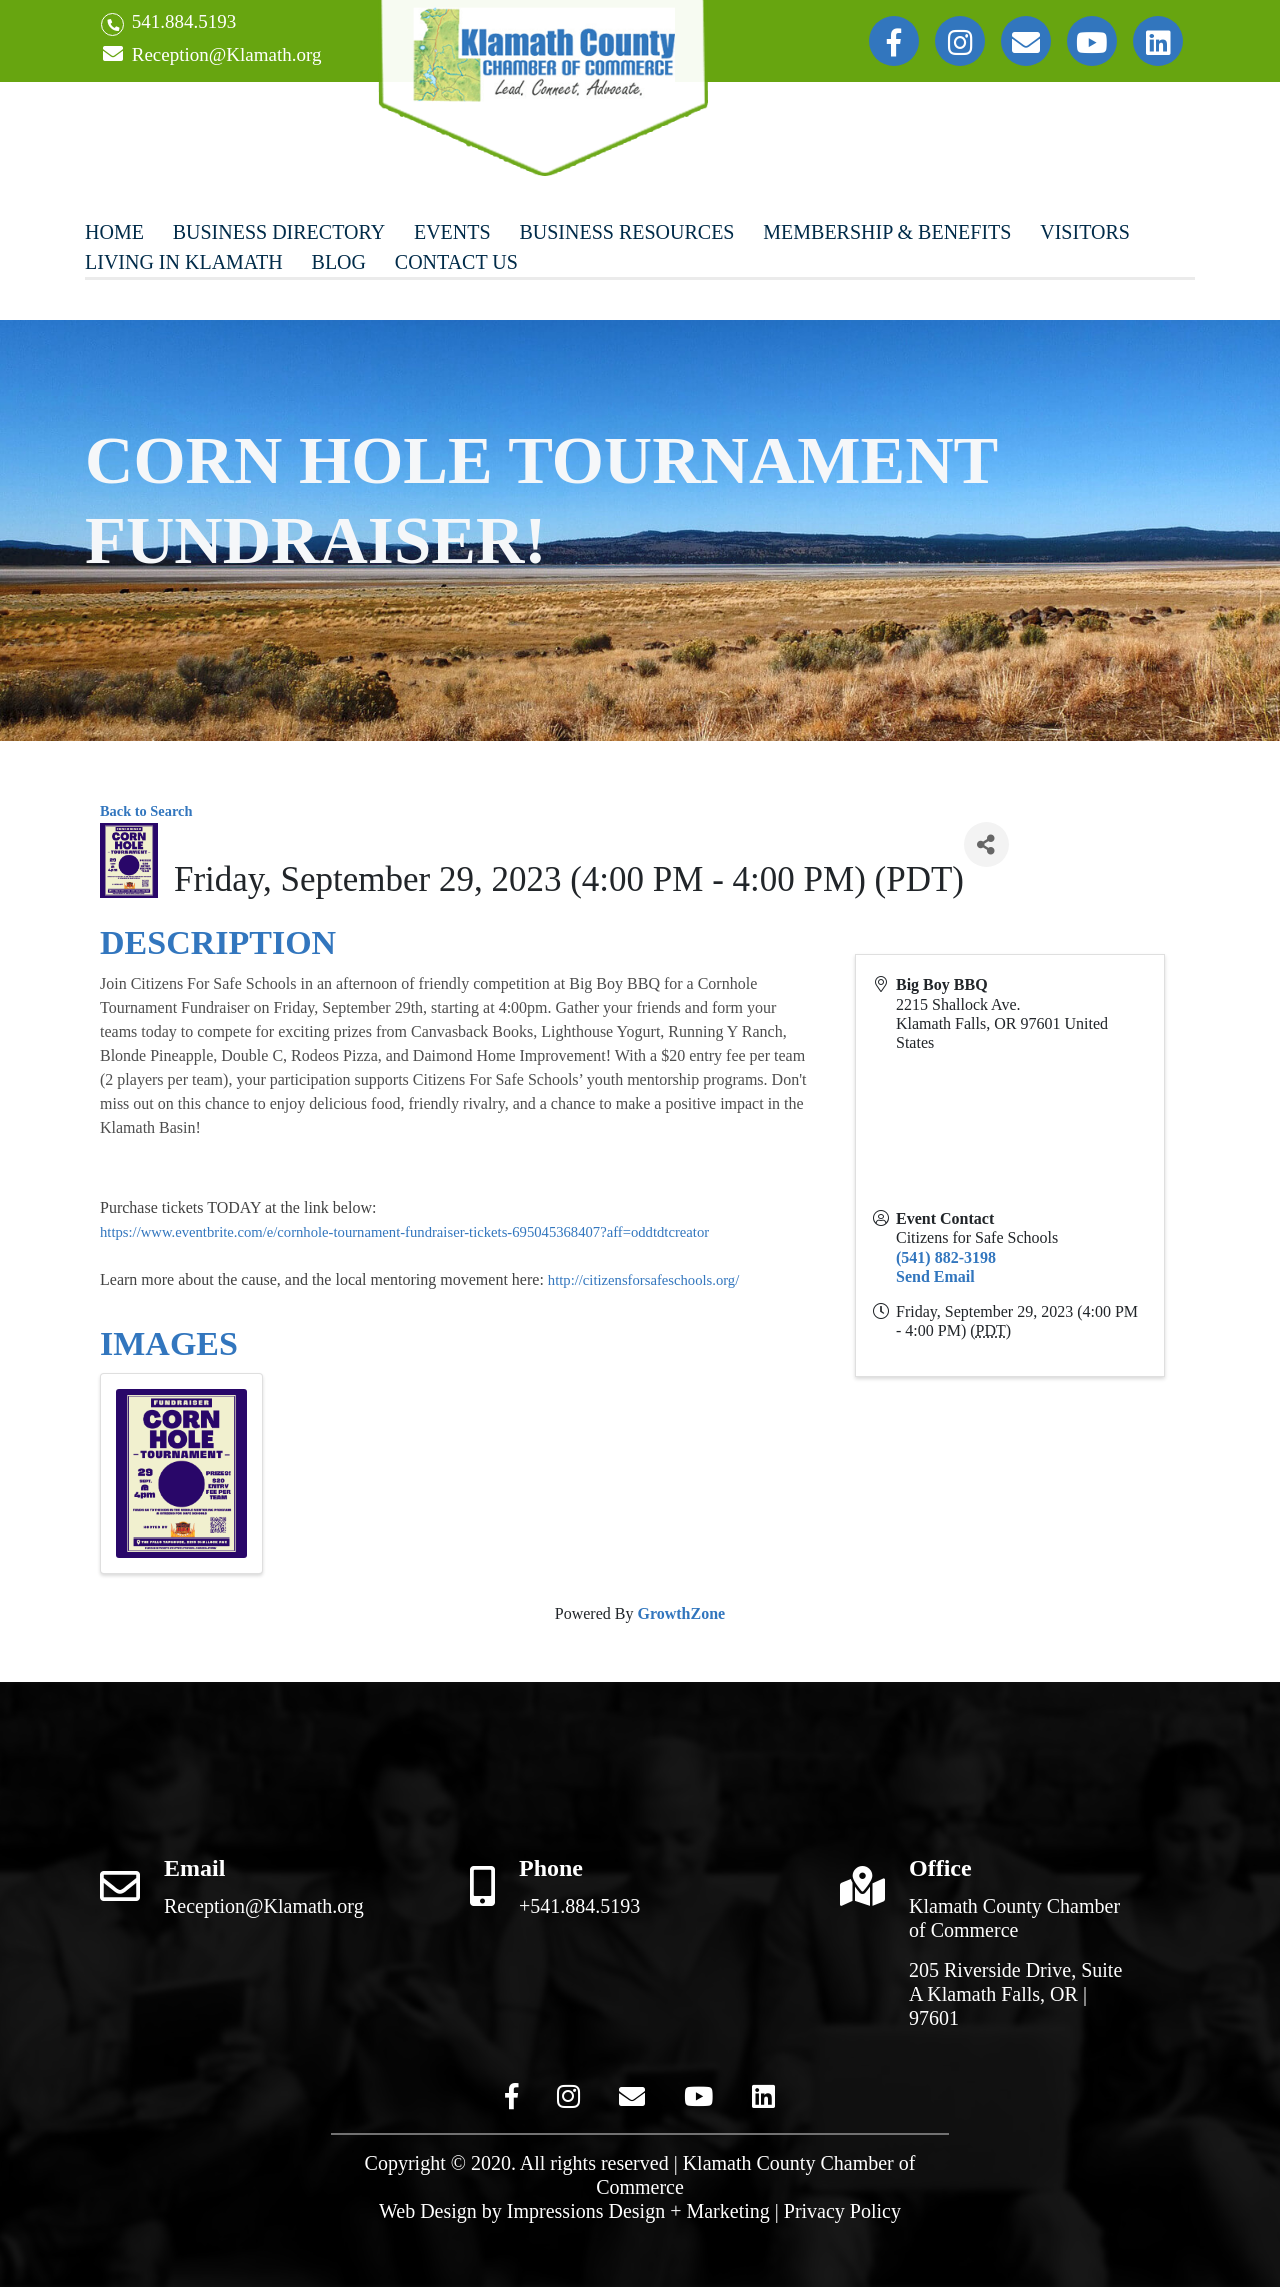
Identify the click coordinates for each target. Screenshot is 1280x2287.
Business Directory (279, 232)
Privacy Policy (842, 2211)
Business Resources (626, 232)
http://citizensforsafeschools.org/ (643, 1280)
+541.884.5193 (579, 1906)
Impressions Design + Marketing (638, 2211)
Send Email (935, 1276)
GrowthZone (681, 1613)
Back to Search (146, 811)
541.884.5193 (168, 23)
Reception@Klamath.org (211, 55)
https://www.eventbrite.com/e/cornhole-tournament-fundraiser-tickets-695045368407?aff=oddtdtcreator (404, 1232)
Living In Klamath (184, 262)
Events (452, 232)
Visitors (1085, 232)
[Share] (986, 844)
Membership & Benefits (887, 232)
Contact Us (456, 262)
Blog (339, 262)
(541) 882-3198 (946, 1257)
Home (114, 232)
